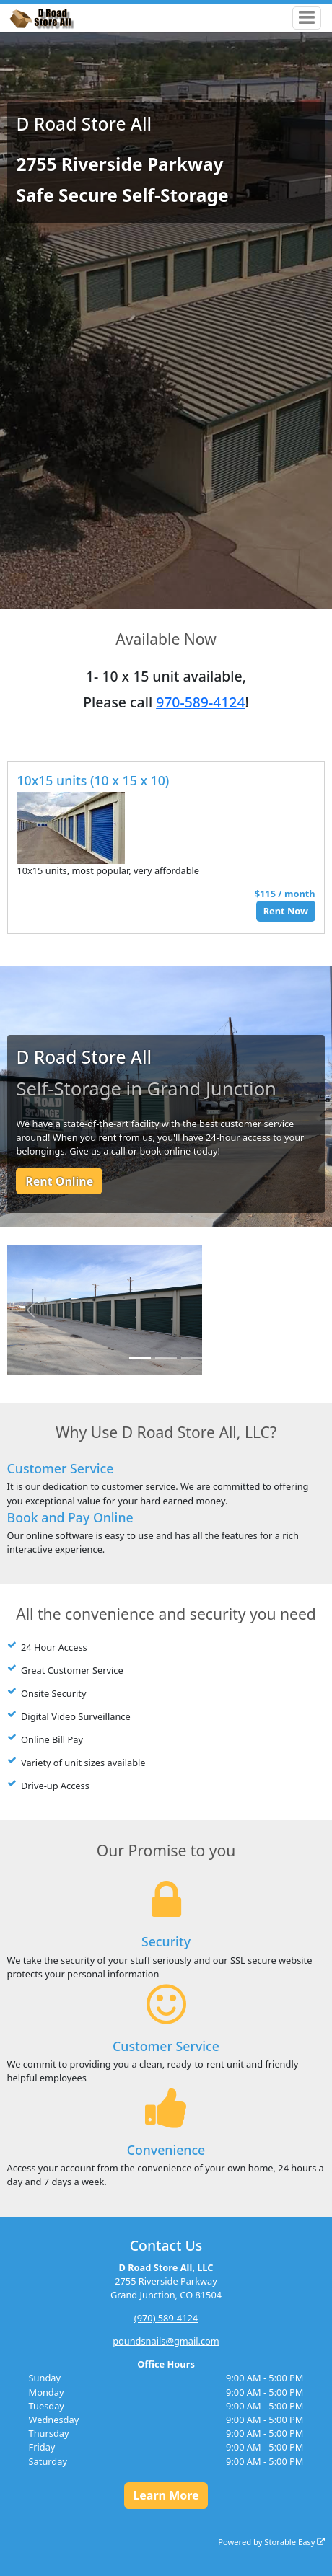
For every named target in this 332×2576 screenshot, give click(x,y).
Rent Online (59, 1181)
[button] (31, 1310)
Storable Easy (294, 2541)
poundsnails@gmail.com (166, 2340)
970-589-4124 (200, 702)
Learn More (165, 2495)
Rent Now (285, 910)
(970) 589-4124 (166, 2317)
